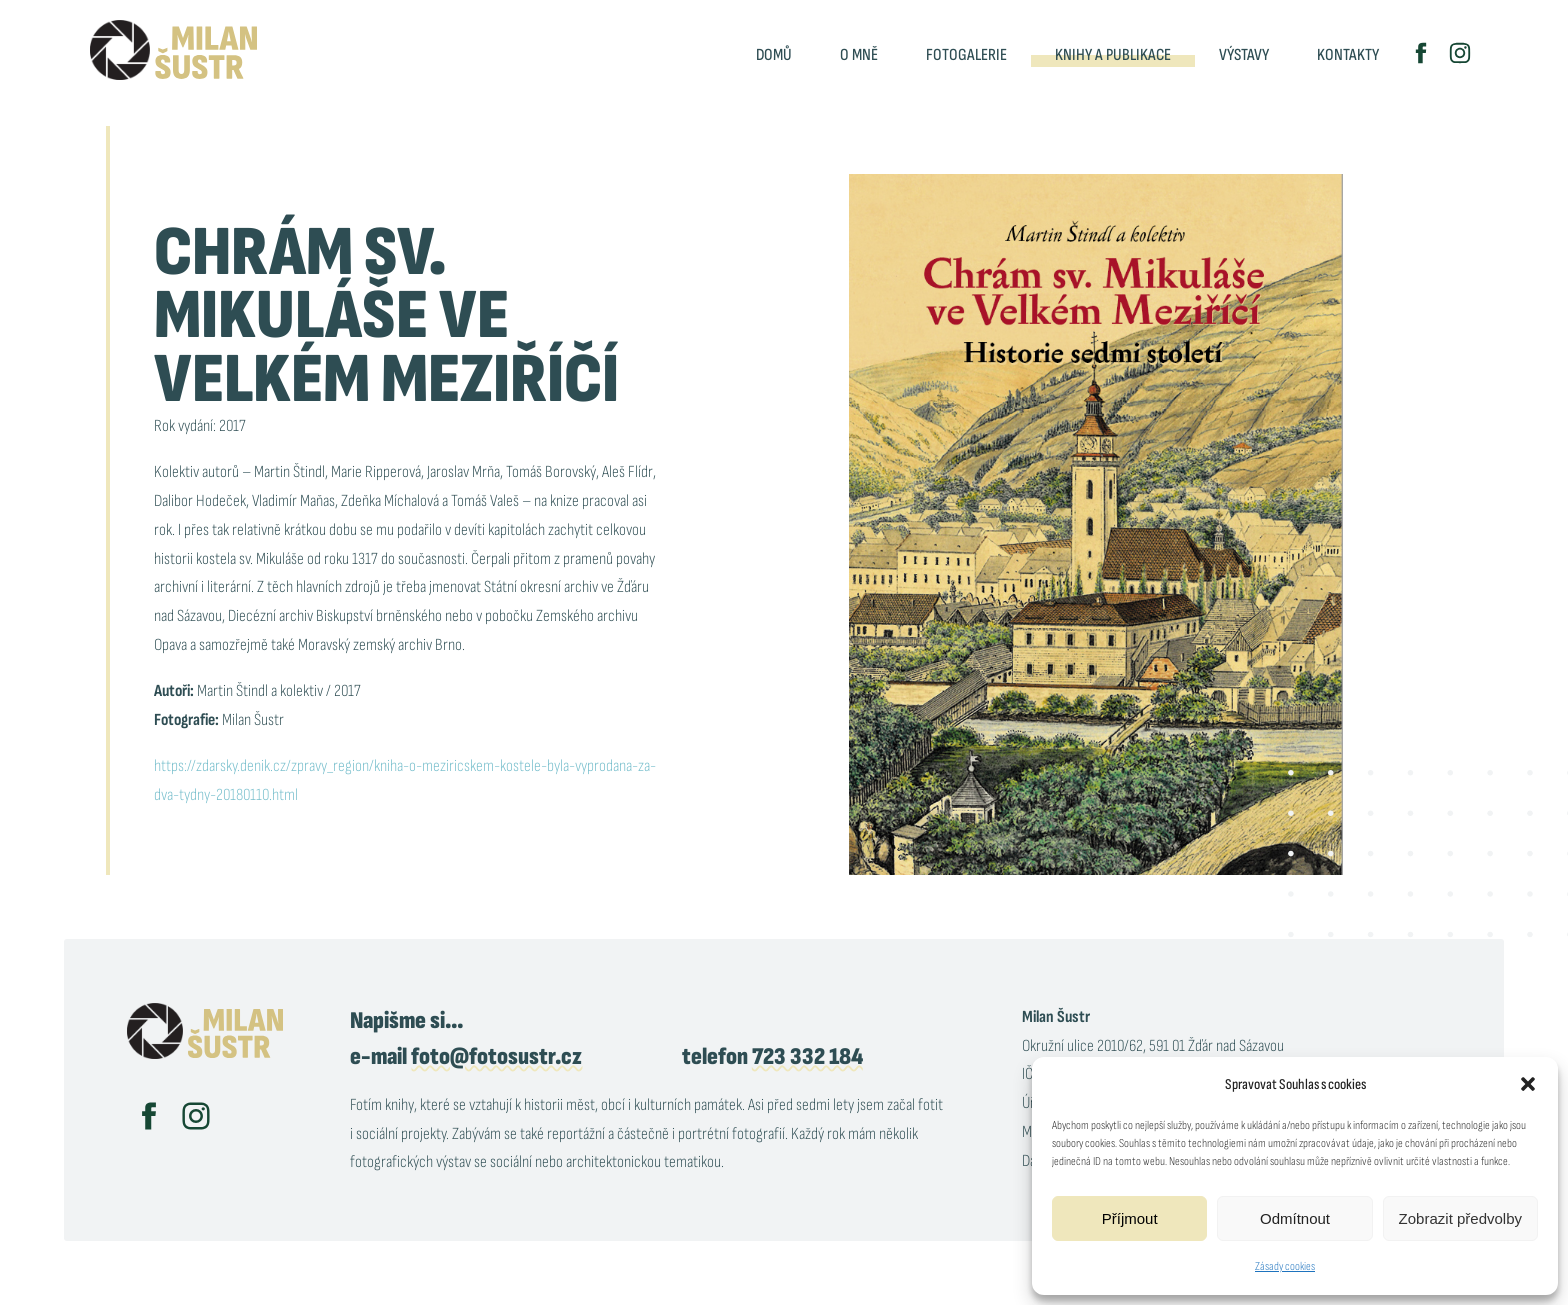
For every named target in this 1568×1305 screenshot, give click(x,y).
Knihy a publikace (1113, 55)
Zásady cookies (1285, 1266)
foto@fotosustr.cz (496, 1056)
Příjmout (1130, 1218)
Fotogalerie (966, 55)
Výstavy (1244, 55)
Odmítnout (1295, 1218)
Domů (774, 55)
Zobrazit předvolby (1460, 1218)
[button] (1528, 1084)
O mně (859, 55)
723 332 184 (807, 1056)
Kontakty (1348, 55)
